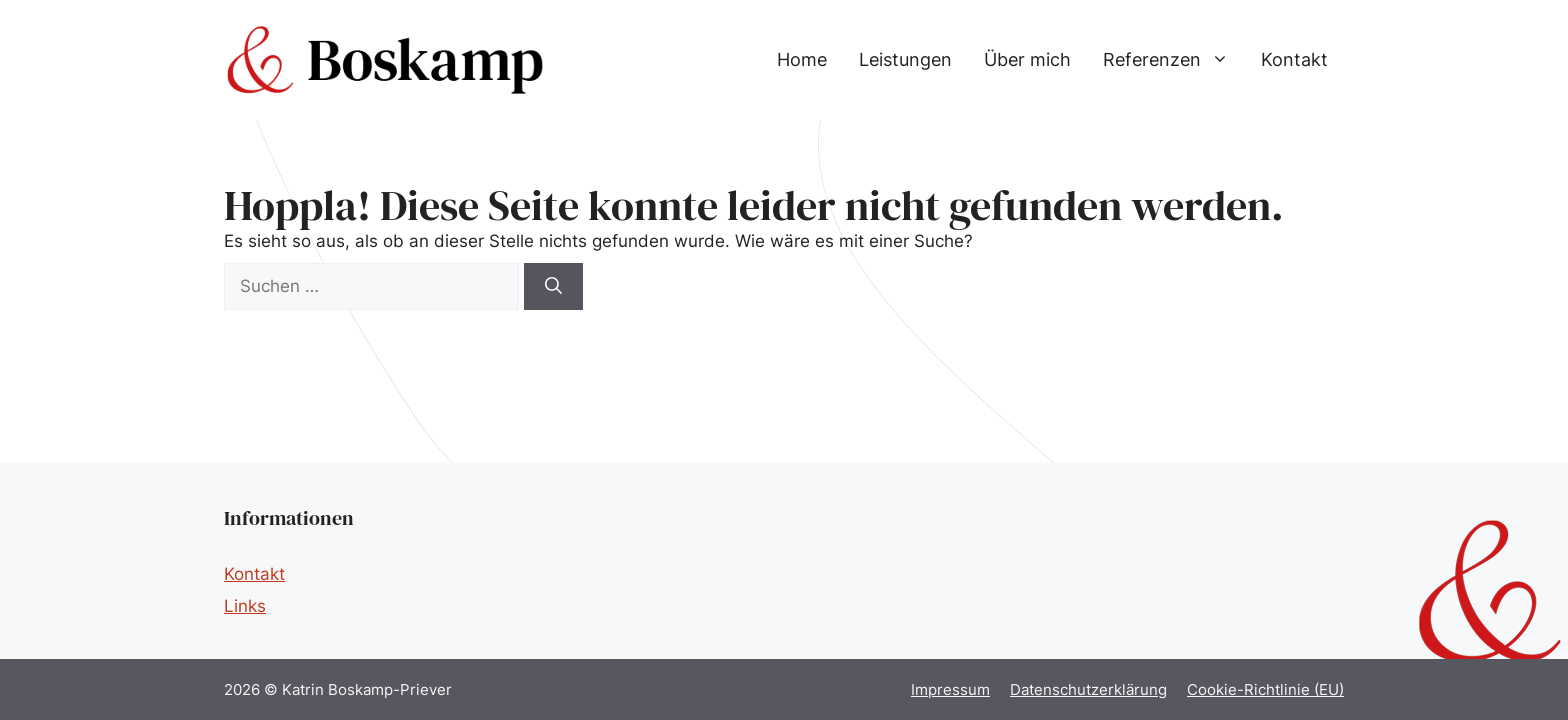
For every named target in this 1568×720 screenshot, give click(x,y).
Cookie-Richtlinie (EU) (1265, 689)
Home (802, 59)
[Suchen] (553, 287)
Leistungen (905, 59)
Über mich (1027, 59)
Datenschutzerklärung (1088, 689)
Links (245, 606)
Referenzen (1174, 60)
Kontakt (1294, 59)
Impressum (950, 689)
